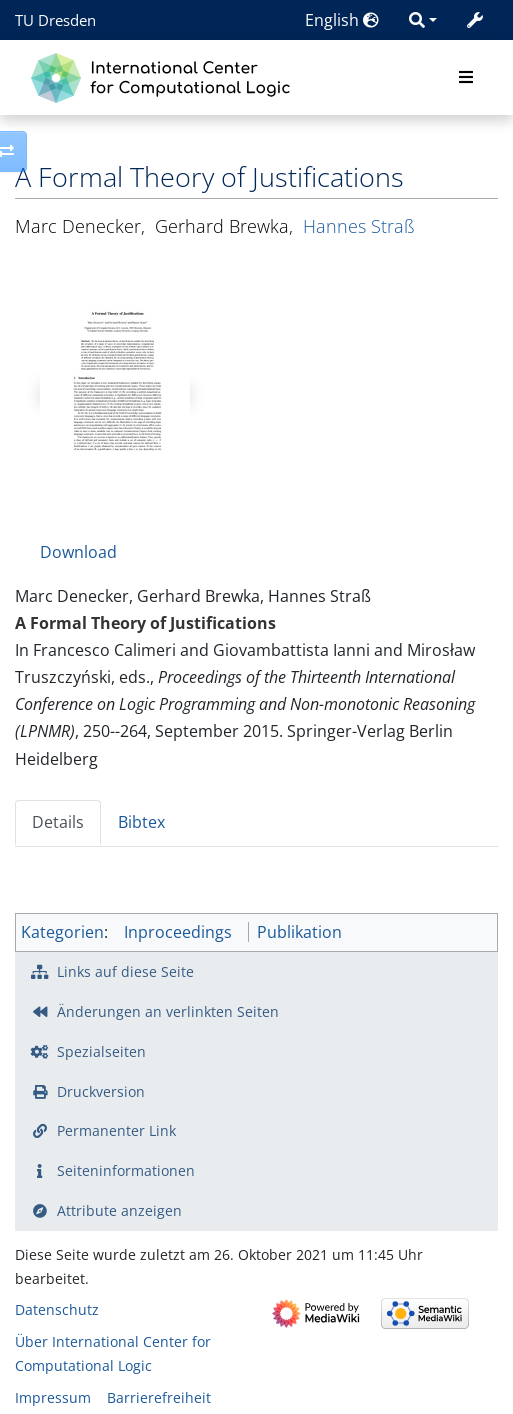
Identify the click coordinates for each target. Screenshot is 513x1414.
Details (58, 822)
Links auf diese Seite (125, 971)
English (342, 20)
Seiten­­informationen (126, 1170)
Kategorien (62, 932)
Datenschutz (57, 1309)
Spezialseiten (101, 1051)
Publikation (299, 932)
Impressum (53, 1397)
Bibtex (141, 822)
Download (78, 552)
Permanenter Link (116, 1130)
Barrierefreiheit (159, 1397)
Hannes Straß (359, 226)
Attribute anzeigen (119, 1210)
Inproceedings (178, 932)
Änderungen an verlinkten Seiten (168, 1011)
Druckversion (101, 1091)
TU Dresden (55, 20)
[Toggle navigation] (466, 78)
